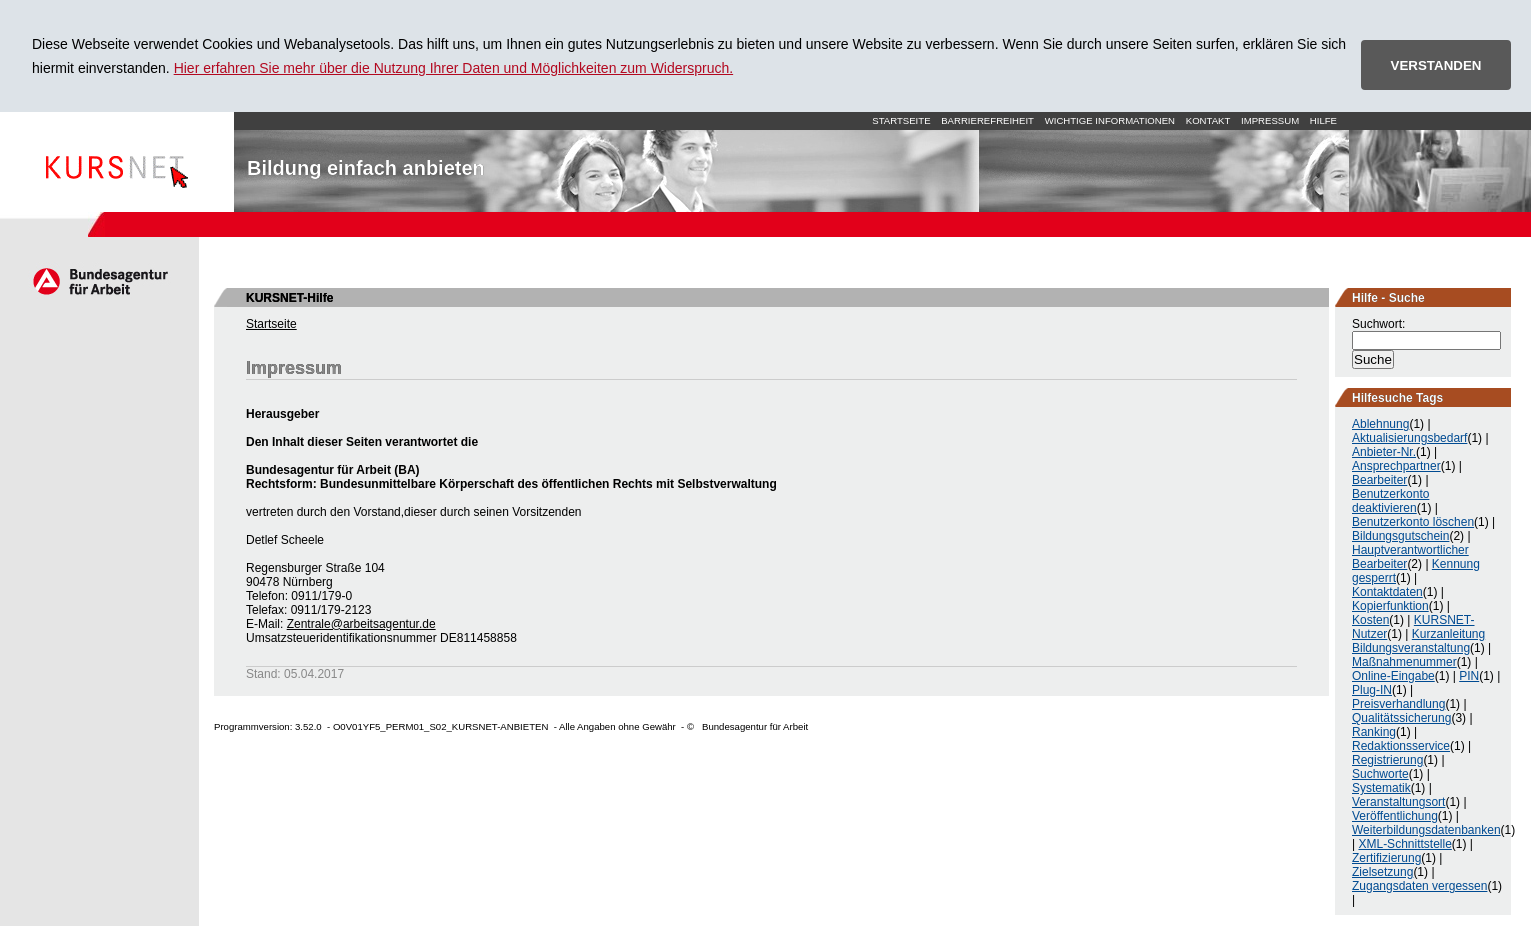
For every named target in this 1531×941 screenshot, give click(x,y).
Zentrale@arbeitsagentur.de (361, 624)
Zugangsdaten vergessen (1419, 886)
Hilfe (1323, 120)
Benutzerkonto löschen (1413, 522)
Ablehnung (1380, 424)
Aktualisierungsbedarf (1409, 438)
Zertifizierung (1386, 858)
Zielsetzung (1382, 872)
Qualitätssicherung (1401, 718)
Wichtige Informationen (1110, 120)
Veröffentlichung (1395, 816)
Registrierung (1387, 760)
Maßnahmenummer (1404, 662)
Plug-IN (1372, 690)
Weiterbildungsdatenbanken (1426, 830)
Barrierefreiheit (987, 120)
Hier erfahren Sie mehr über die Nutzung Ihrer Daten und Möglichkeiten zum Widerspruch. (454, 68)
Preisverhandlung (1398, 704)
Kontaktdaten (1387, 592)
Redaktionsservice (1401, 746)
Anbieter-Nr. (1384, 452)
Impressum (1270, 120)
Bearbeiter (1379, 480)
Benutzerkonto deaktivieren (1390, 501)
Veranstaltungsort (1398, 802)
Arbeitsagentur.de (99, 281)
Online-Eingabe (1393, 676)
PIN (1469, 676)
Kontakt (1208, 120)
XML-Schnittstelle (1404, 844)
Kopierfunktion (1390, 606)
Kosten (1370, 620)
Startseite (117, 162)
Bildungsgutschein (1400, 536)
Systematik (1381, 788)
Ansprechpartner (1396, 466)
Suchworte (1380, 774)
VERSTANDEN (1436, 65)
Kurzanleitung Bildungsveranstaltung (1418, 641)
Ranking (1374, 732)
